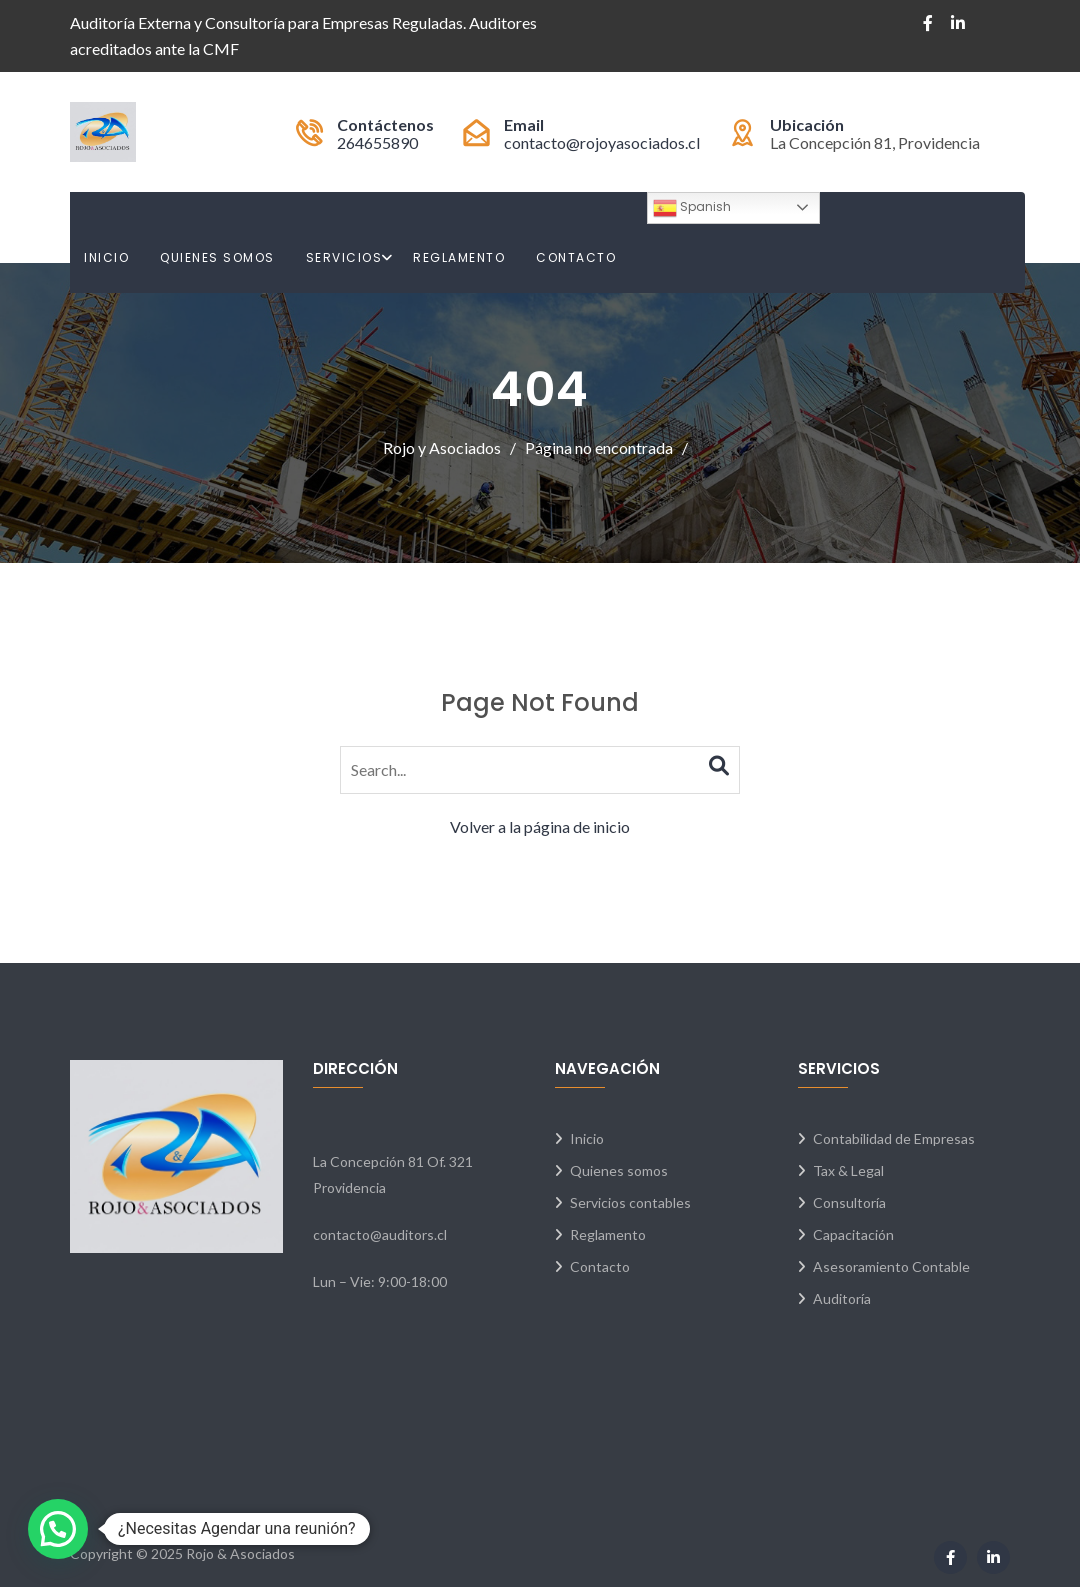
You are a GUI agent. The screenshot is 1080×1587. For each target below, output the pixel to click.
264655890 (377, 142)
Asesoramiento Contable (891, 1266)
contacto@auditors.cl (380, 1234)
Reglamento (459, 257)
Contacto (576, 257)
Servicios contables (630, 1202)
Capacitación (853, 1234)
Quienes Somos (217, 257)
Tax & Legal (848, 1170)
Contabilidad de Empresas (894, 1138)
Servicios (344, 257)
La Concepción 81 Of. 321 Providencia (393, 1174)
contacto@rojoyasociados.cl (602, 142)
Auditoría (842, 1298)
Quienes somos (619, 1170)
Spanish (692, 208)
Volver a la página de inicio (540, 826)
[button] (58, 1529)
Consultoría (849, 1202)
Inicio (106, 257)
